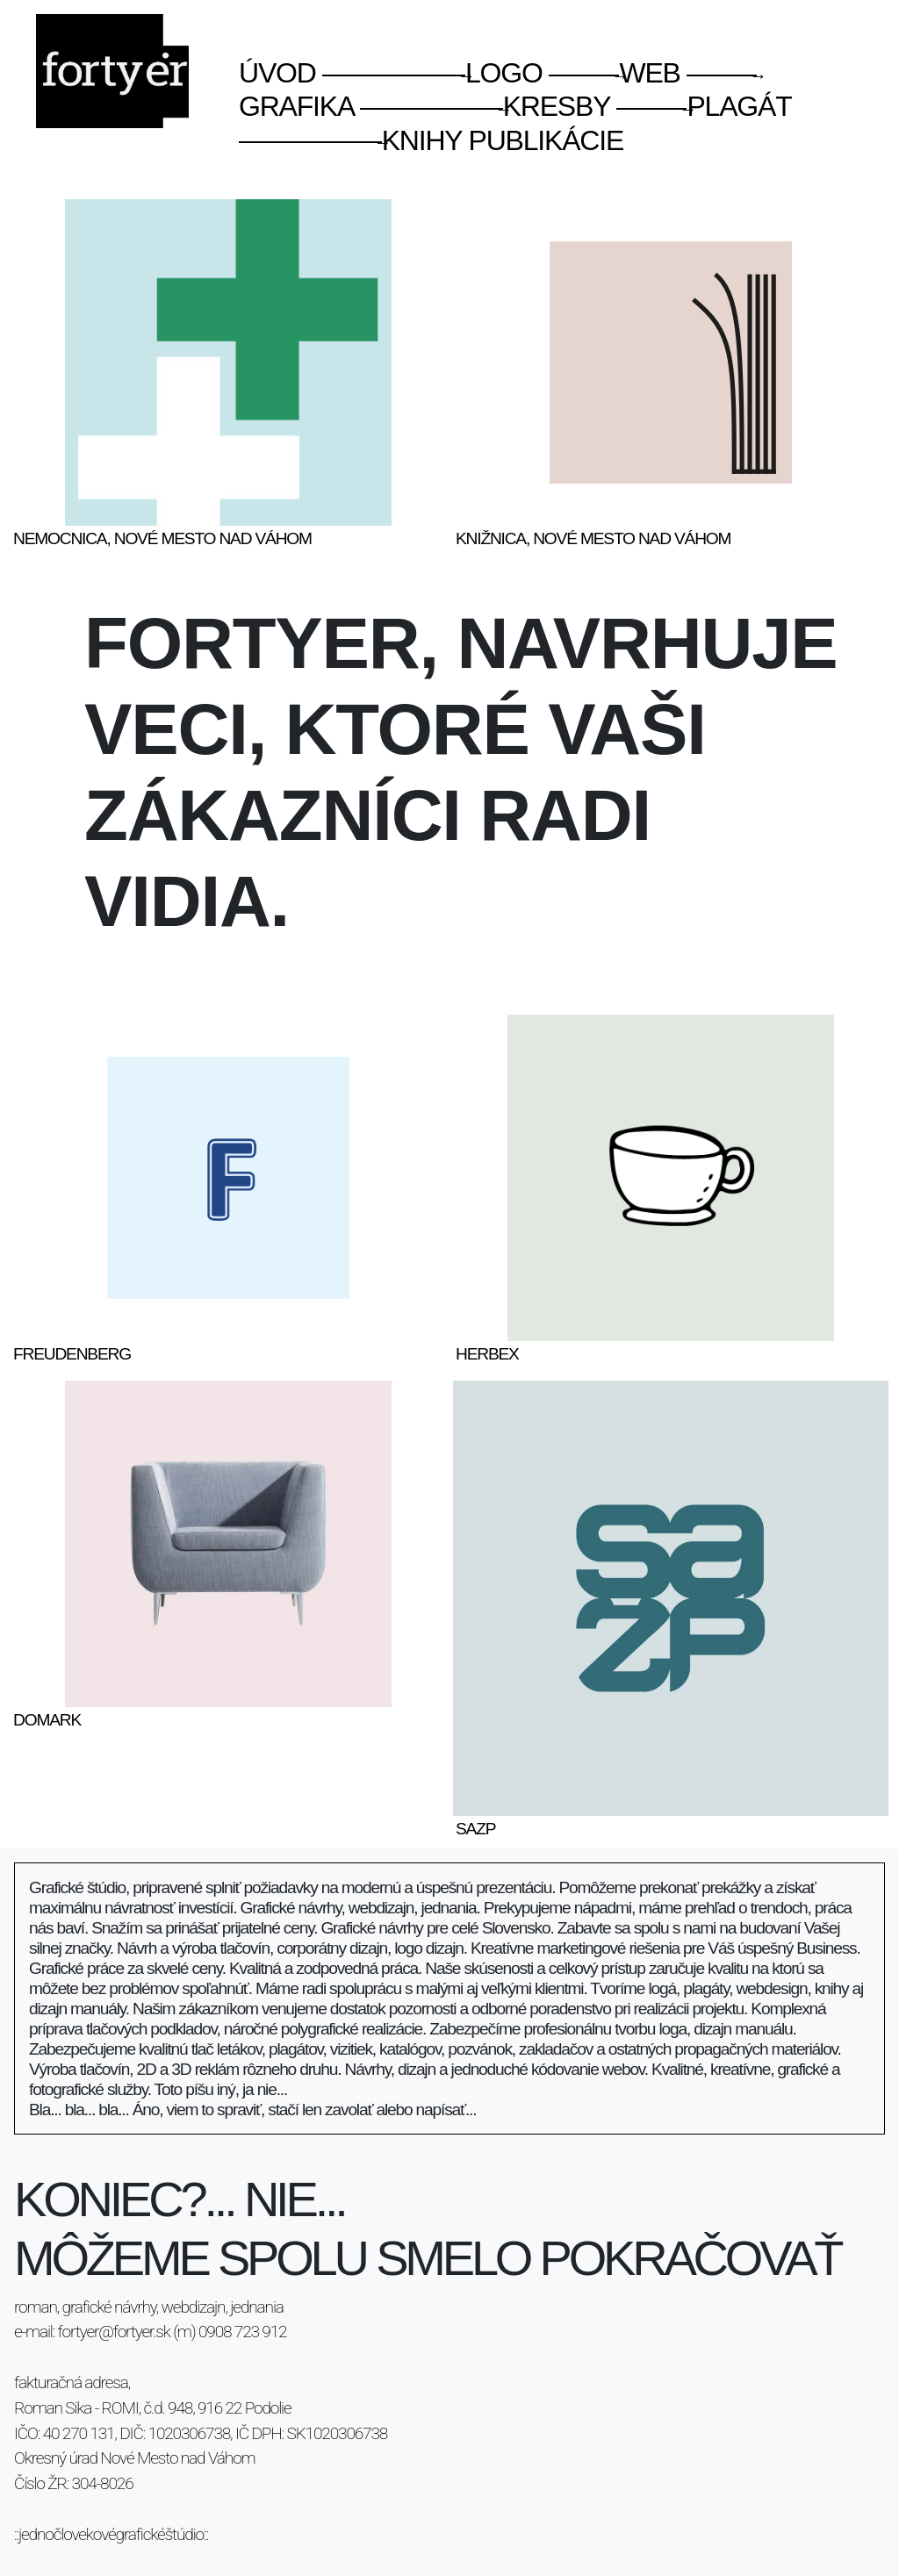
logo (432, 73)
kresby (485, 106)
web (614, 73)
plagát (703, 106)
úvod (277, 73)
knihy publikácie (431, 140)
